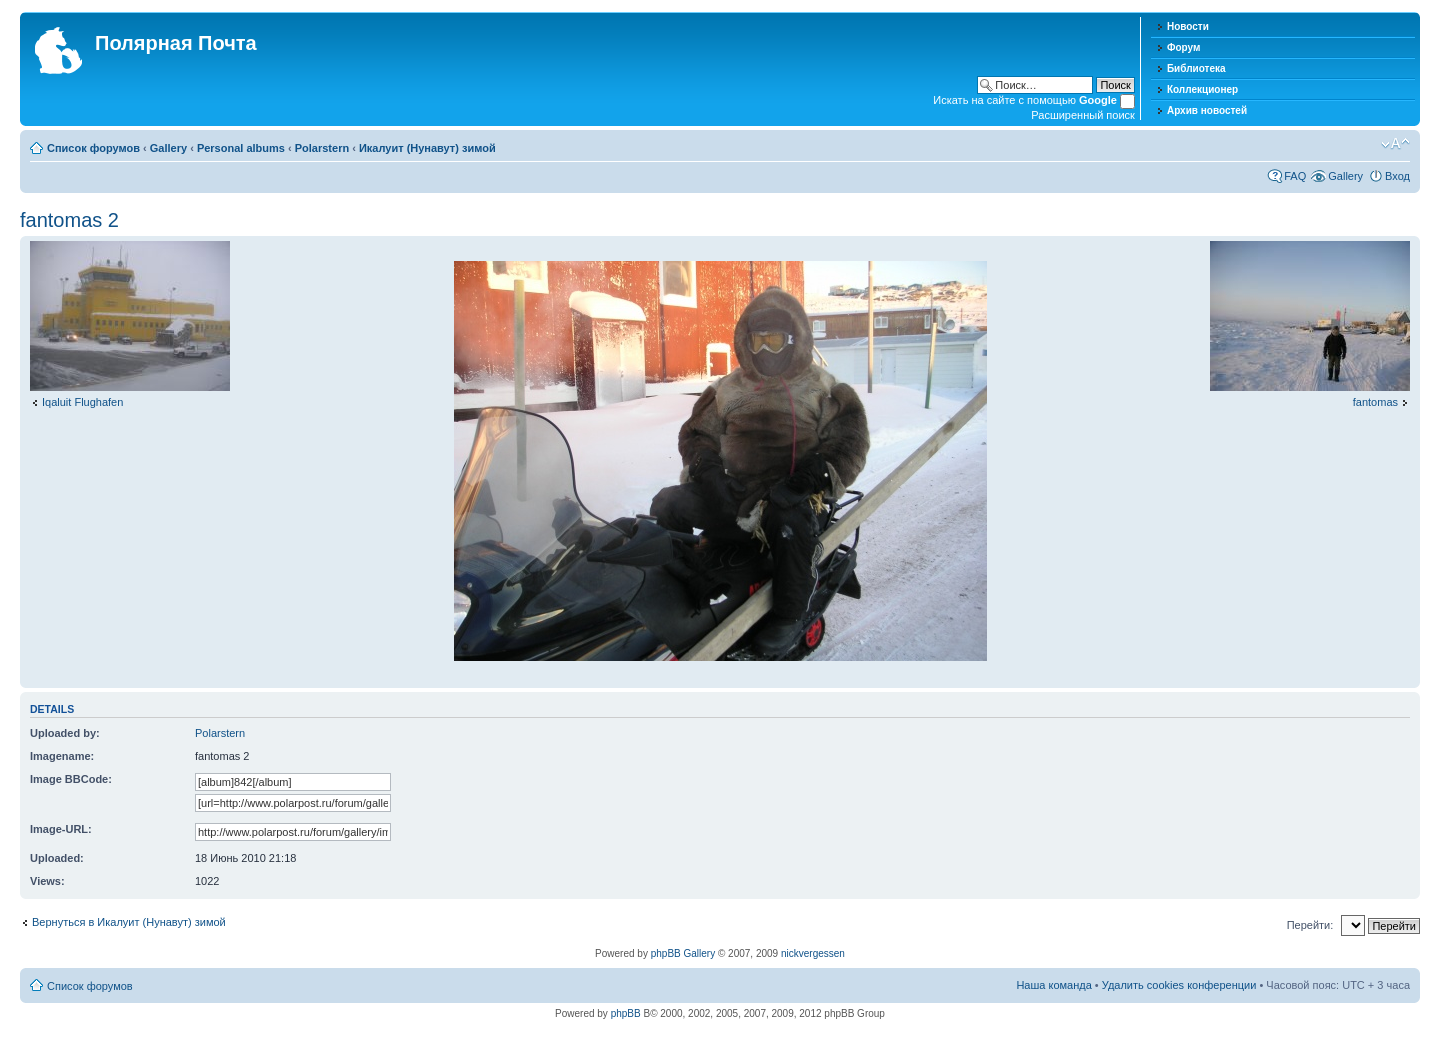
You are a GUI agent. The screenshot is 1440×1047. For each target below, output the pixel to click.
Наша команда (1053, 985)
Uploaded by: (65, 733)
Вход (1397, 176)
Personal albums (241, 148)
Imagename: (62, 756)
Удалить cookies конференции (1179, 985)
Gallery (168, 148)
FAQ (1295, 176)
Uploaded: (57, 858)
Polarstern (322, 148)
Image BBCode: (71, 779)
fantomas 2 (69, 220)
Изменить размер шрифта (1395, 144)
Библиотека (1196, 68)
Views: (47, 881)
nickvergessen (813, 953)
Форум (1183, 47)
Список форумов (93, 148)
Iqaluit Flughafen (82, 402)
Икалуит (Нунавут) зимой (427, 148)
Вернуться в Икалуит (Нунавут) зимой (129, 922)
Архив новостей (1207, 110)
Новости (1188, 26)
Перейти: (1310, 925)
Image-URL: (61, 829)
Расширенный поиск (1083, 115)
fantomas (1375, 402)
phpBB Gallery (683, 953)
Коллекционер (1202, 89)
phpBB (626, 1013)
